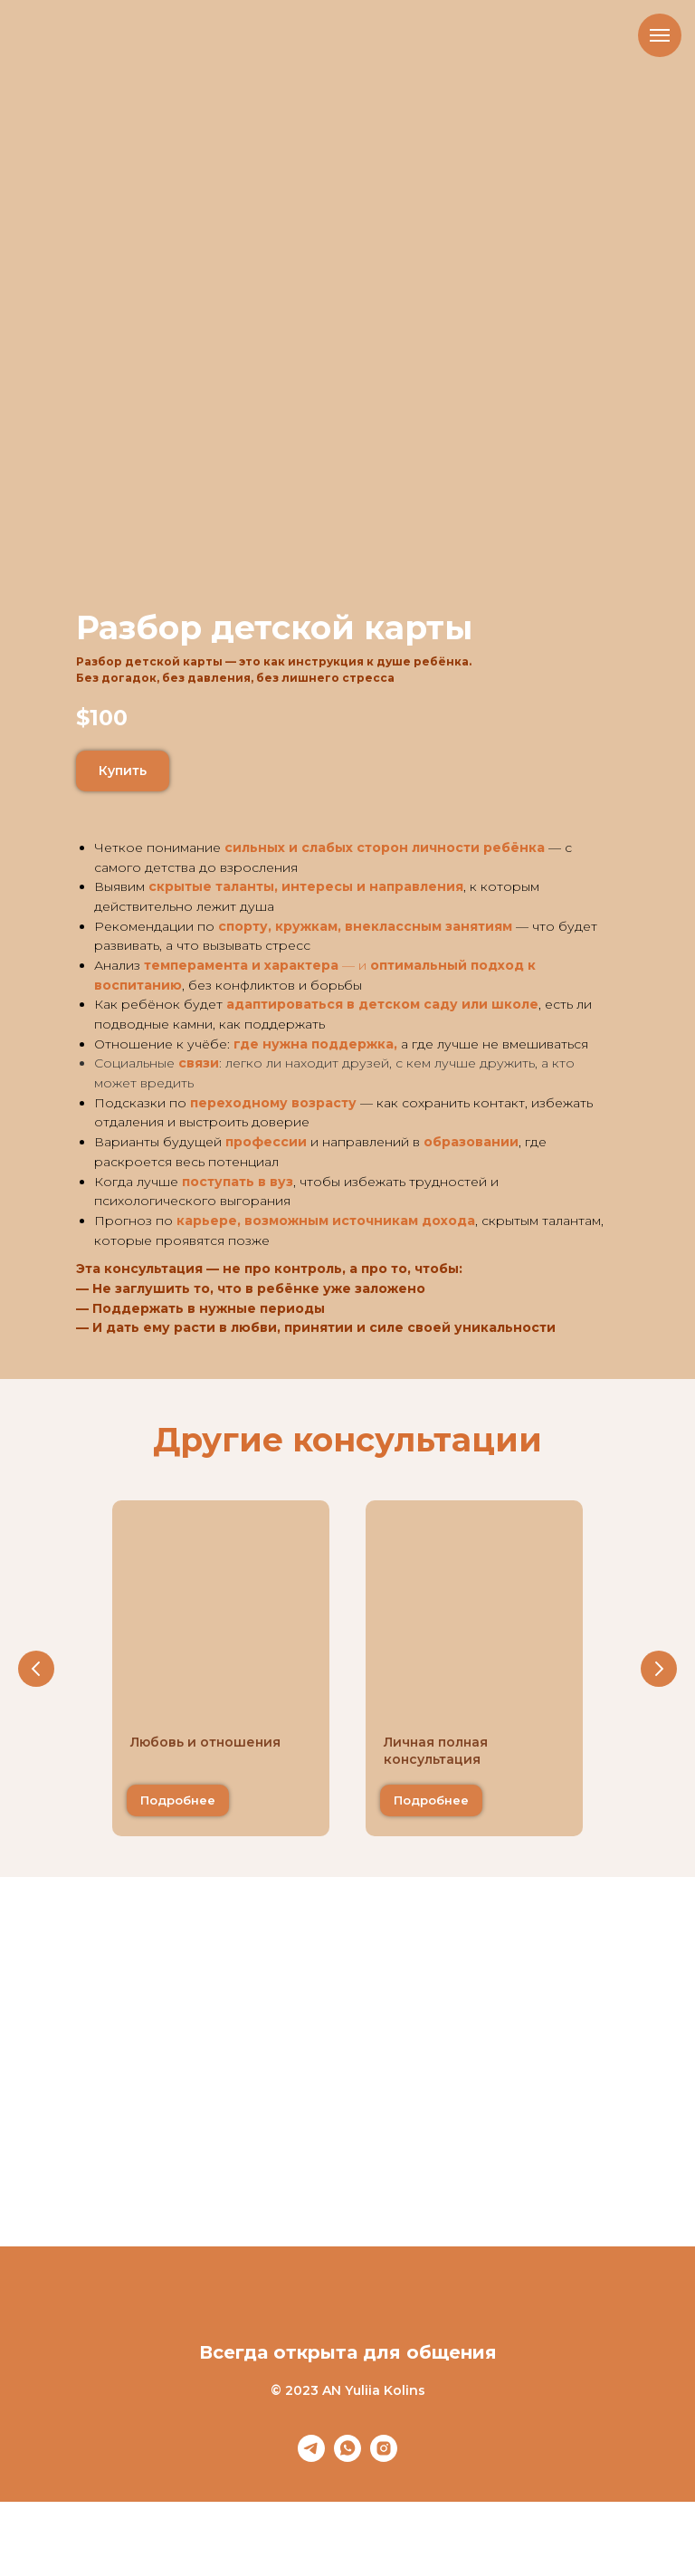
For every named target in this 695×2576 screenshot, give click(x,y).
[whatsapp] (347, 2457)
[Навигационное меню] (660, 35)
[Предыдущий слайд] (36, 1669)
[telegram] (311, 2457)
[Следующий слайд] (659, 1669)
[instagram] (383, 2457)
